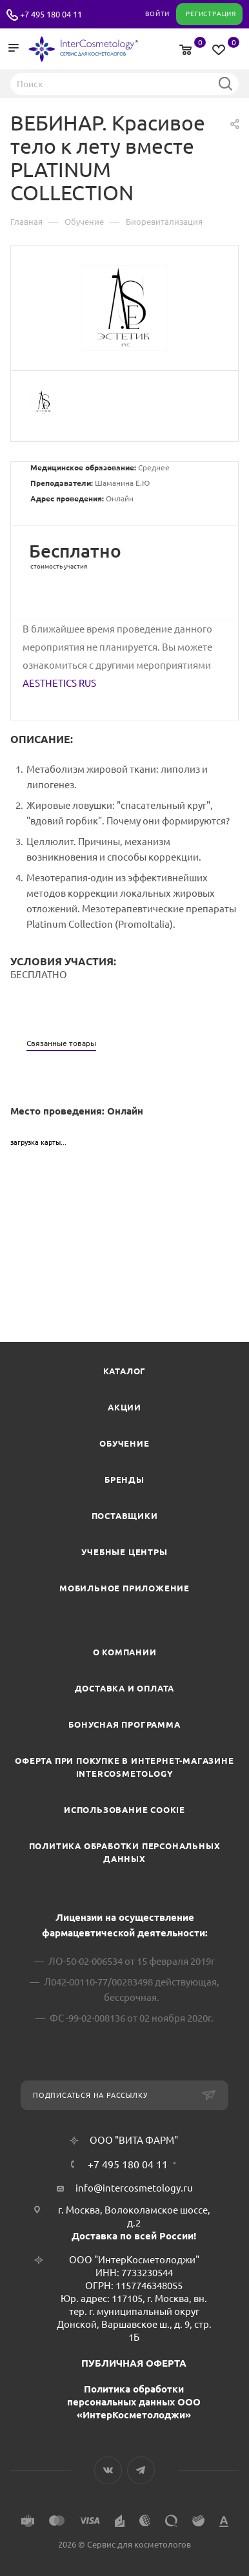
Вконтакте (108, 2470)
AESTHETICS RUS (59, 683)
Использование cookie (124, 1809)
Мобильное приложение (124, 1588)
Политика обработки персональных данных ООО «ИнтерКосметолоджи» (134, 2401)
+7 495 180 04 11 (51, 14)
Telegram (141, 2470)
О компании (125, 1652)
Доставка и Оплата (125, 1688)
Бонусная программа (124, 1724)
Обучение (124, 1443)
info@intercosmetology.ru (134, 2188)
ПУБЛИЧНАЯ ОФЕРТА (133, 2363)
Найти (225, 83)
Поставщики (125, 1515)
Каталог (124, 1371)
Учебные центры (124, 1551)
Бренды (124, 1479)
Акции (124, 1407)
